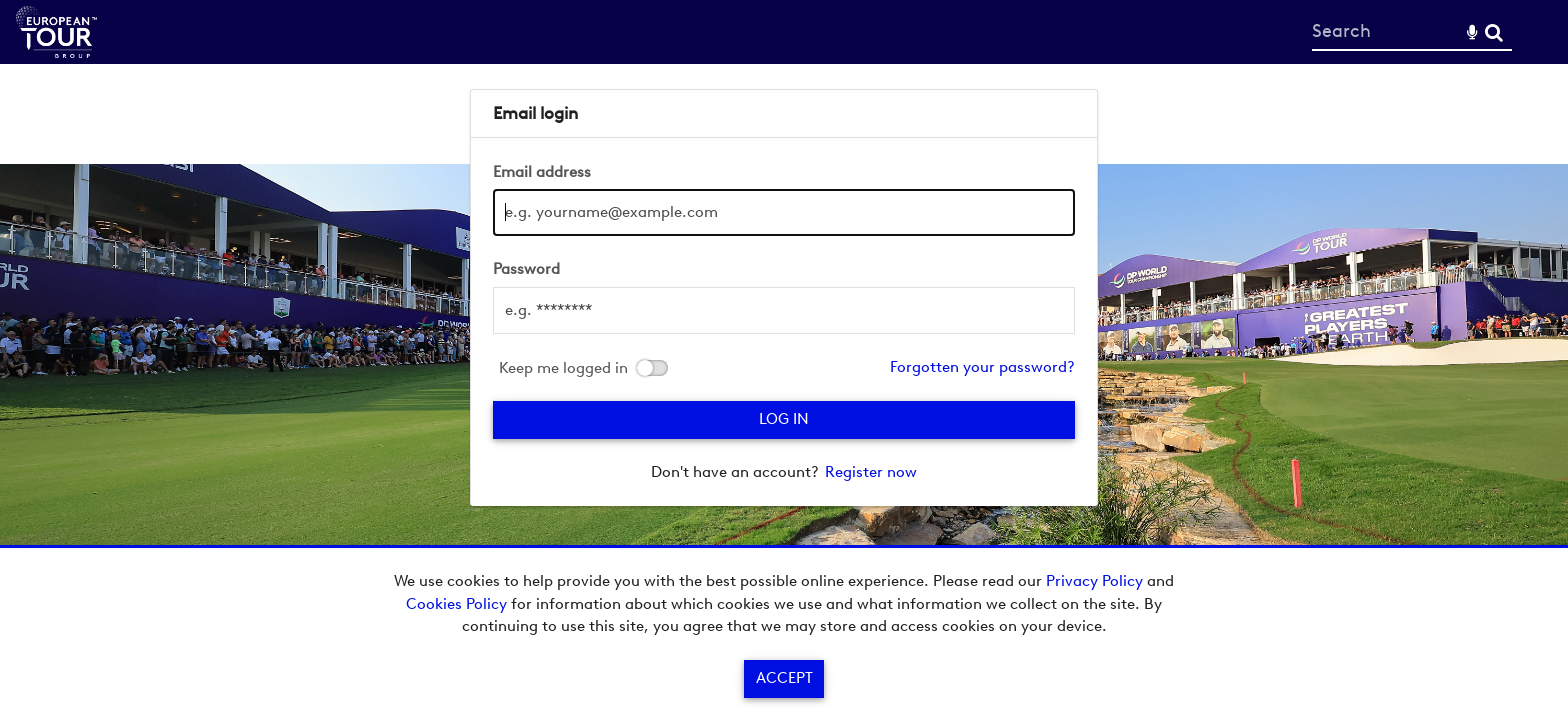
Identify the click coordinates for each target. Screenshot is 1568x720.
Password (526, 269)
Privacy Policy (1094, 581)
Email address (542, 172)
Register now (871, 472)
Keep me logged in (563, 368)
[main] (784, 297)
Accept (784, 678)
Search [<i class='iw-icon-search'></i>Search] (1494, 31)
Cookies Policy (456, 604)
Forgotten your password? (982, 367)
